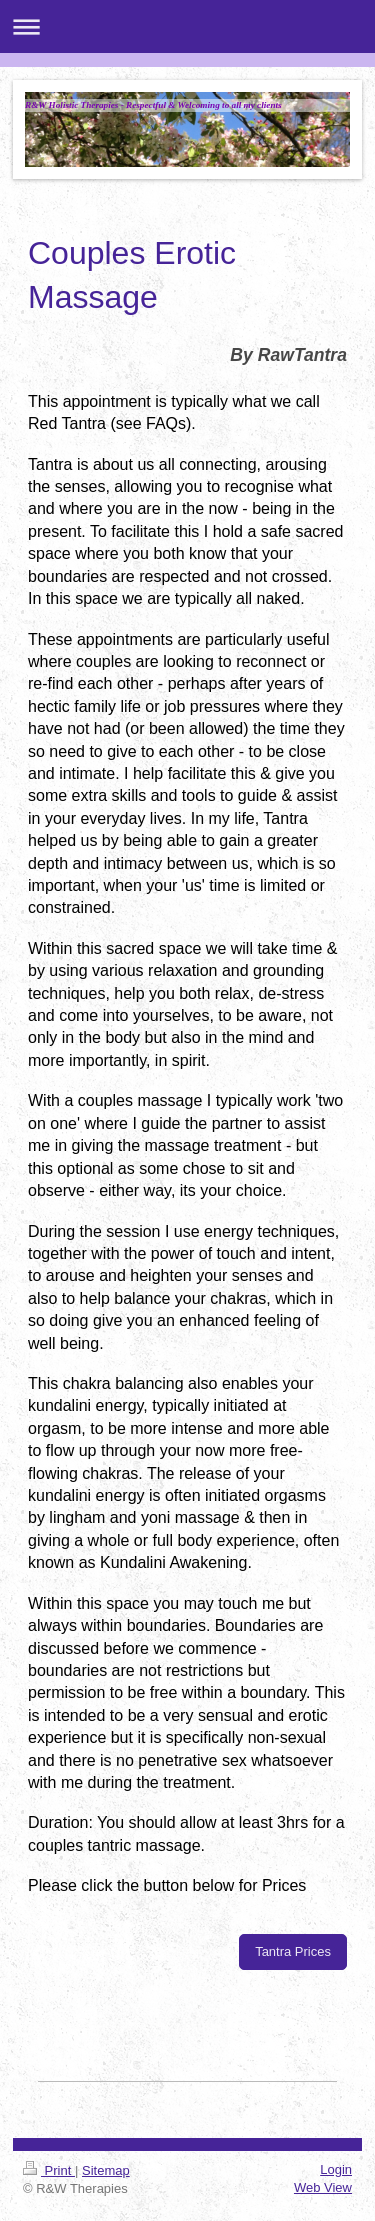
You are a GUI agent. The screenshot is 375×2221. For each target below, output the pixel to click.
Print (49, 2170)
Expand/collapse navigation (187, 26)
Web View (323, 2187)
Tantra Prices (293, 1951)
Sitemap (106, 2170)
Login (336, 2169)
